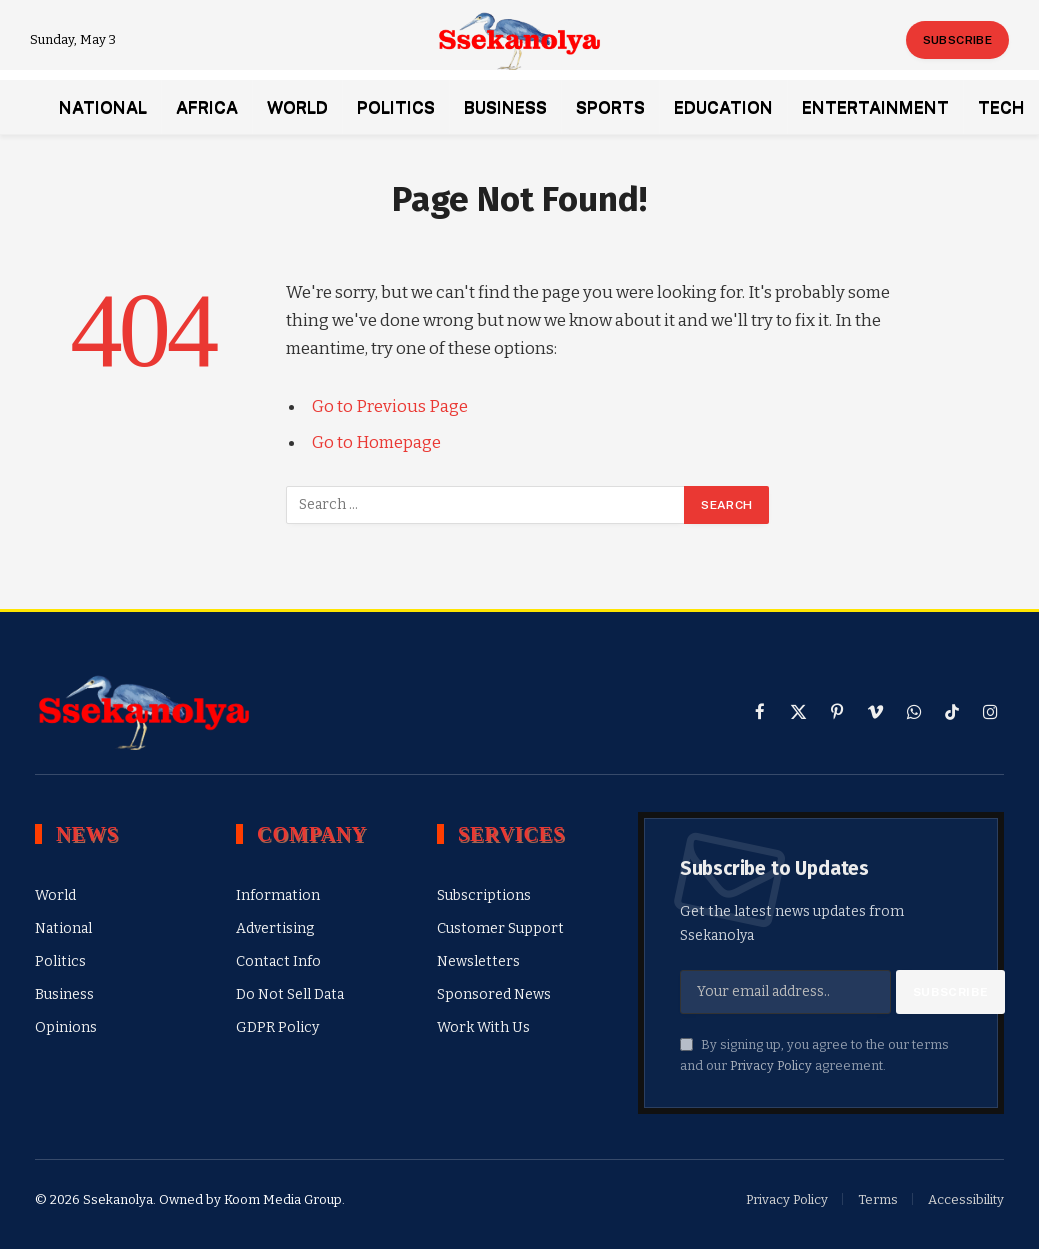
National (103, 107)
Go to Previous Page (390, 406)
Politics (396, 107)
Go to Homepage (376, 442)
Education (723, 107)
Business (505, 107)
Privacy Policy (771, 1065)
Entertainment (875, 107)
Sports (610, 107)
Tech (1001, 107)
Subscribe (957, 40)
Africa (207, 107)
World (297, 107)
